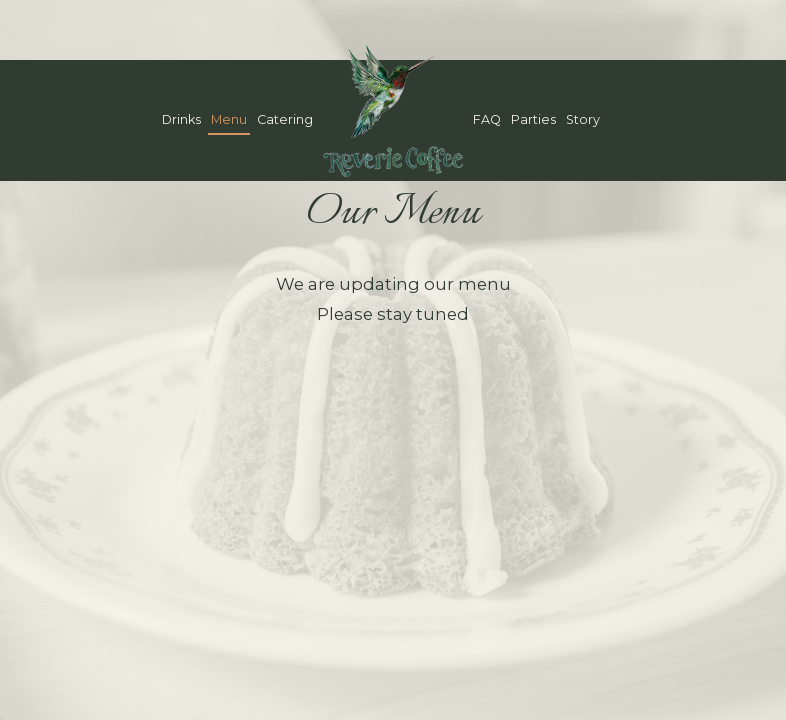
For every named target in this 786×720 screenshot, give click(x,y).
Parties (533, 119)
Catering (285, 119)
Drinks (181, 119)
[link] (393, 110)
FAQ (487, 119)
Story (583, 119)
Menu (229, 119)
